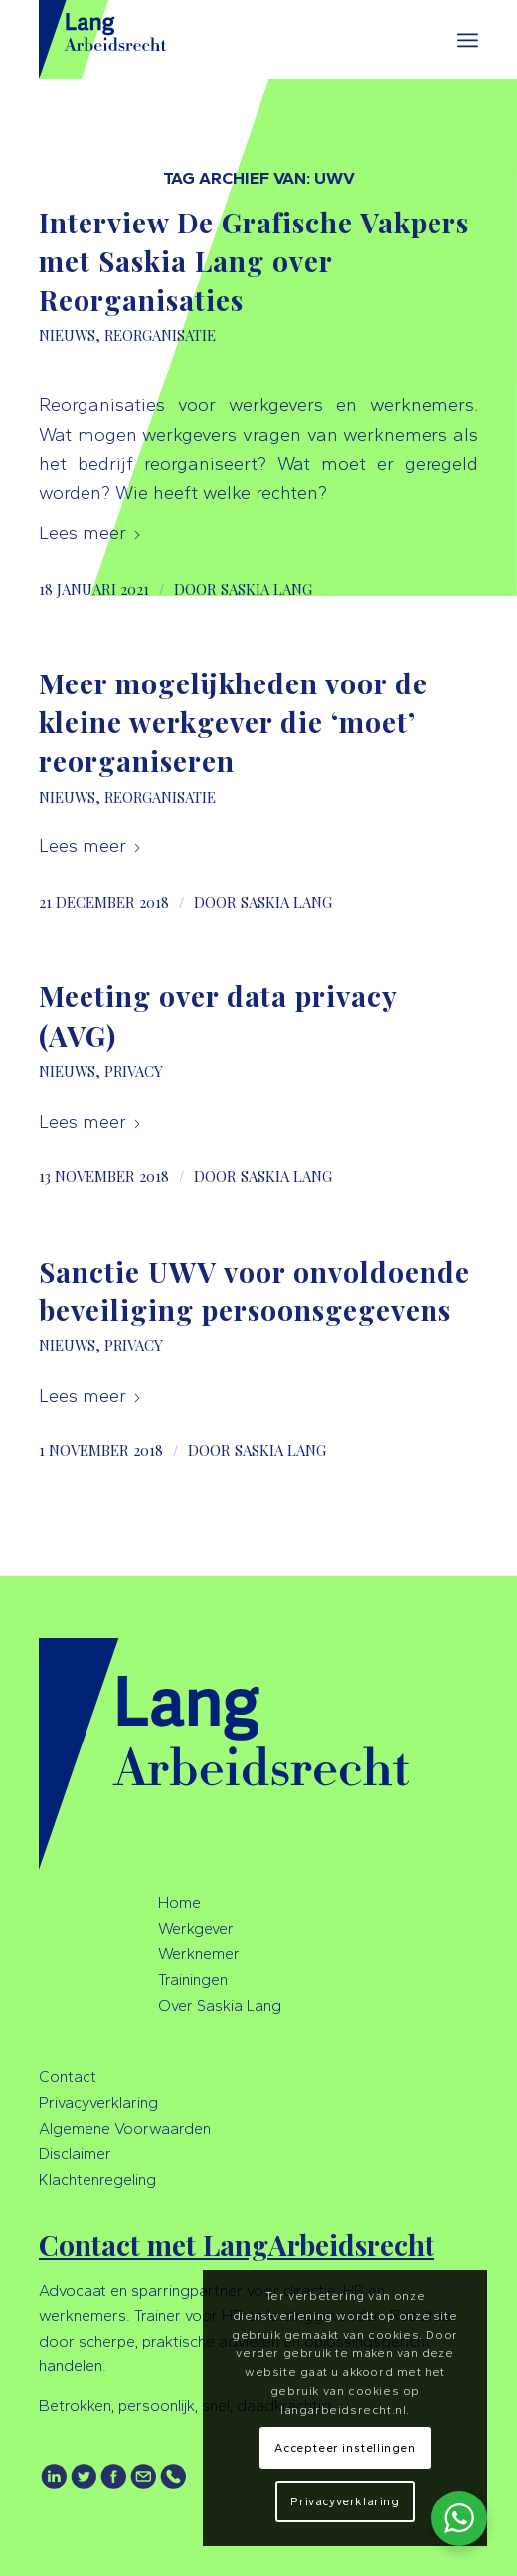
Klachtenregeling (97, 2179)
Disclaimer (75, 2153)
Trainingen (193, 1979)
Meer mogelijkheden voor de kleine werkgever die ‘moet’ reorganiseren (233, 722)
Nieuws (67, 335)
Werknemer (199, 1953)
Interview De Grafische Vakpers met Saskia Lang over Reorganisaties (254, 261)
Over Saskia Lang (219, 2005)
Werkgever (196, 1928)
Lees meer (90, 533)
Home (179, 1903)
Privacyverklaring (98, 2102)
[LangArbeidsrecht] (215, 39)
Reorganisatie (160, 335)
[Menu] (467, 40)
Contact (67, 2076)
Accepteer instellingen (344, 2448)
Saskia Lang (266, 589)
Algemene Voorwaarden (125, 2128)
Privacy (133, 1071)
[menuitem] (467, 40)
